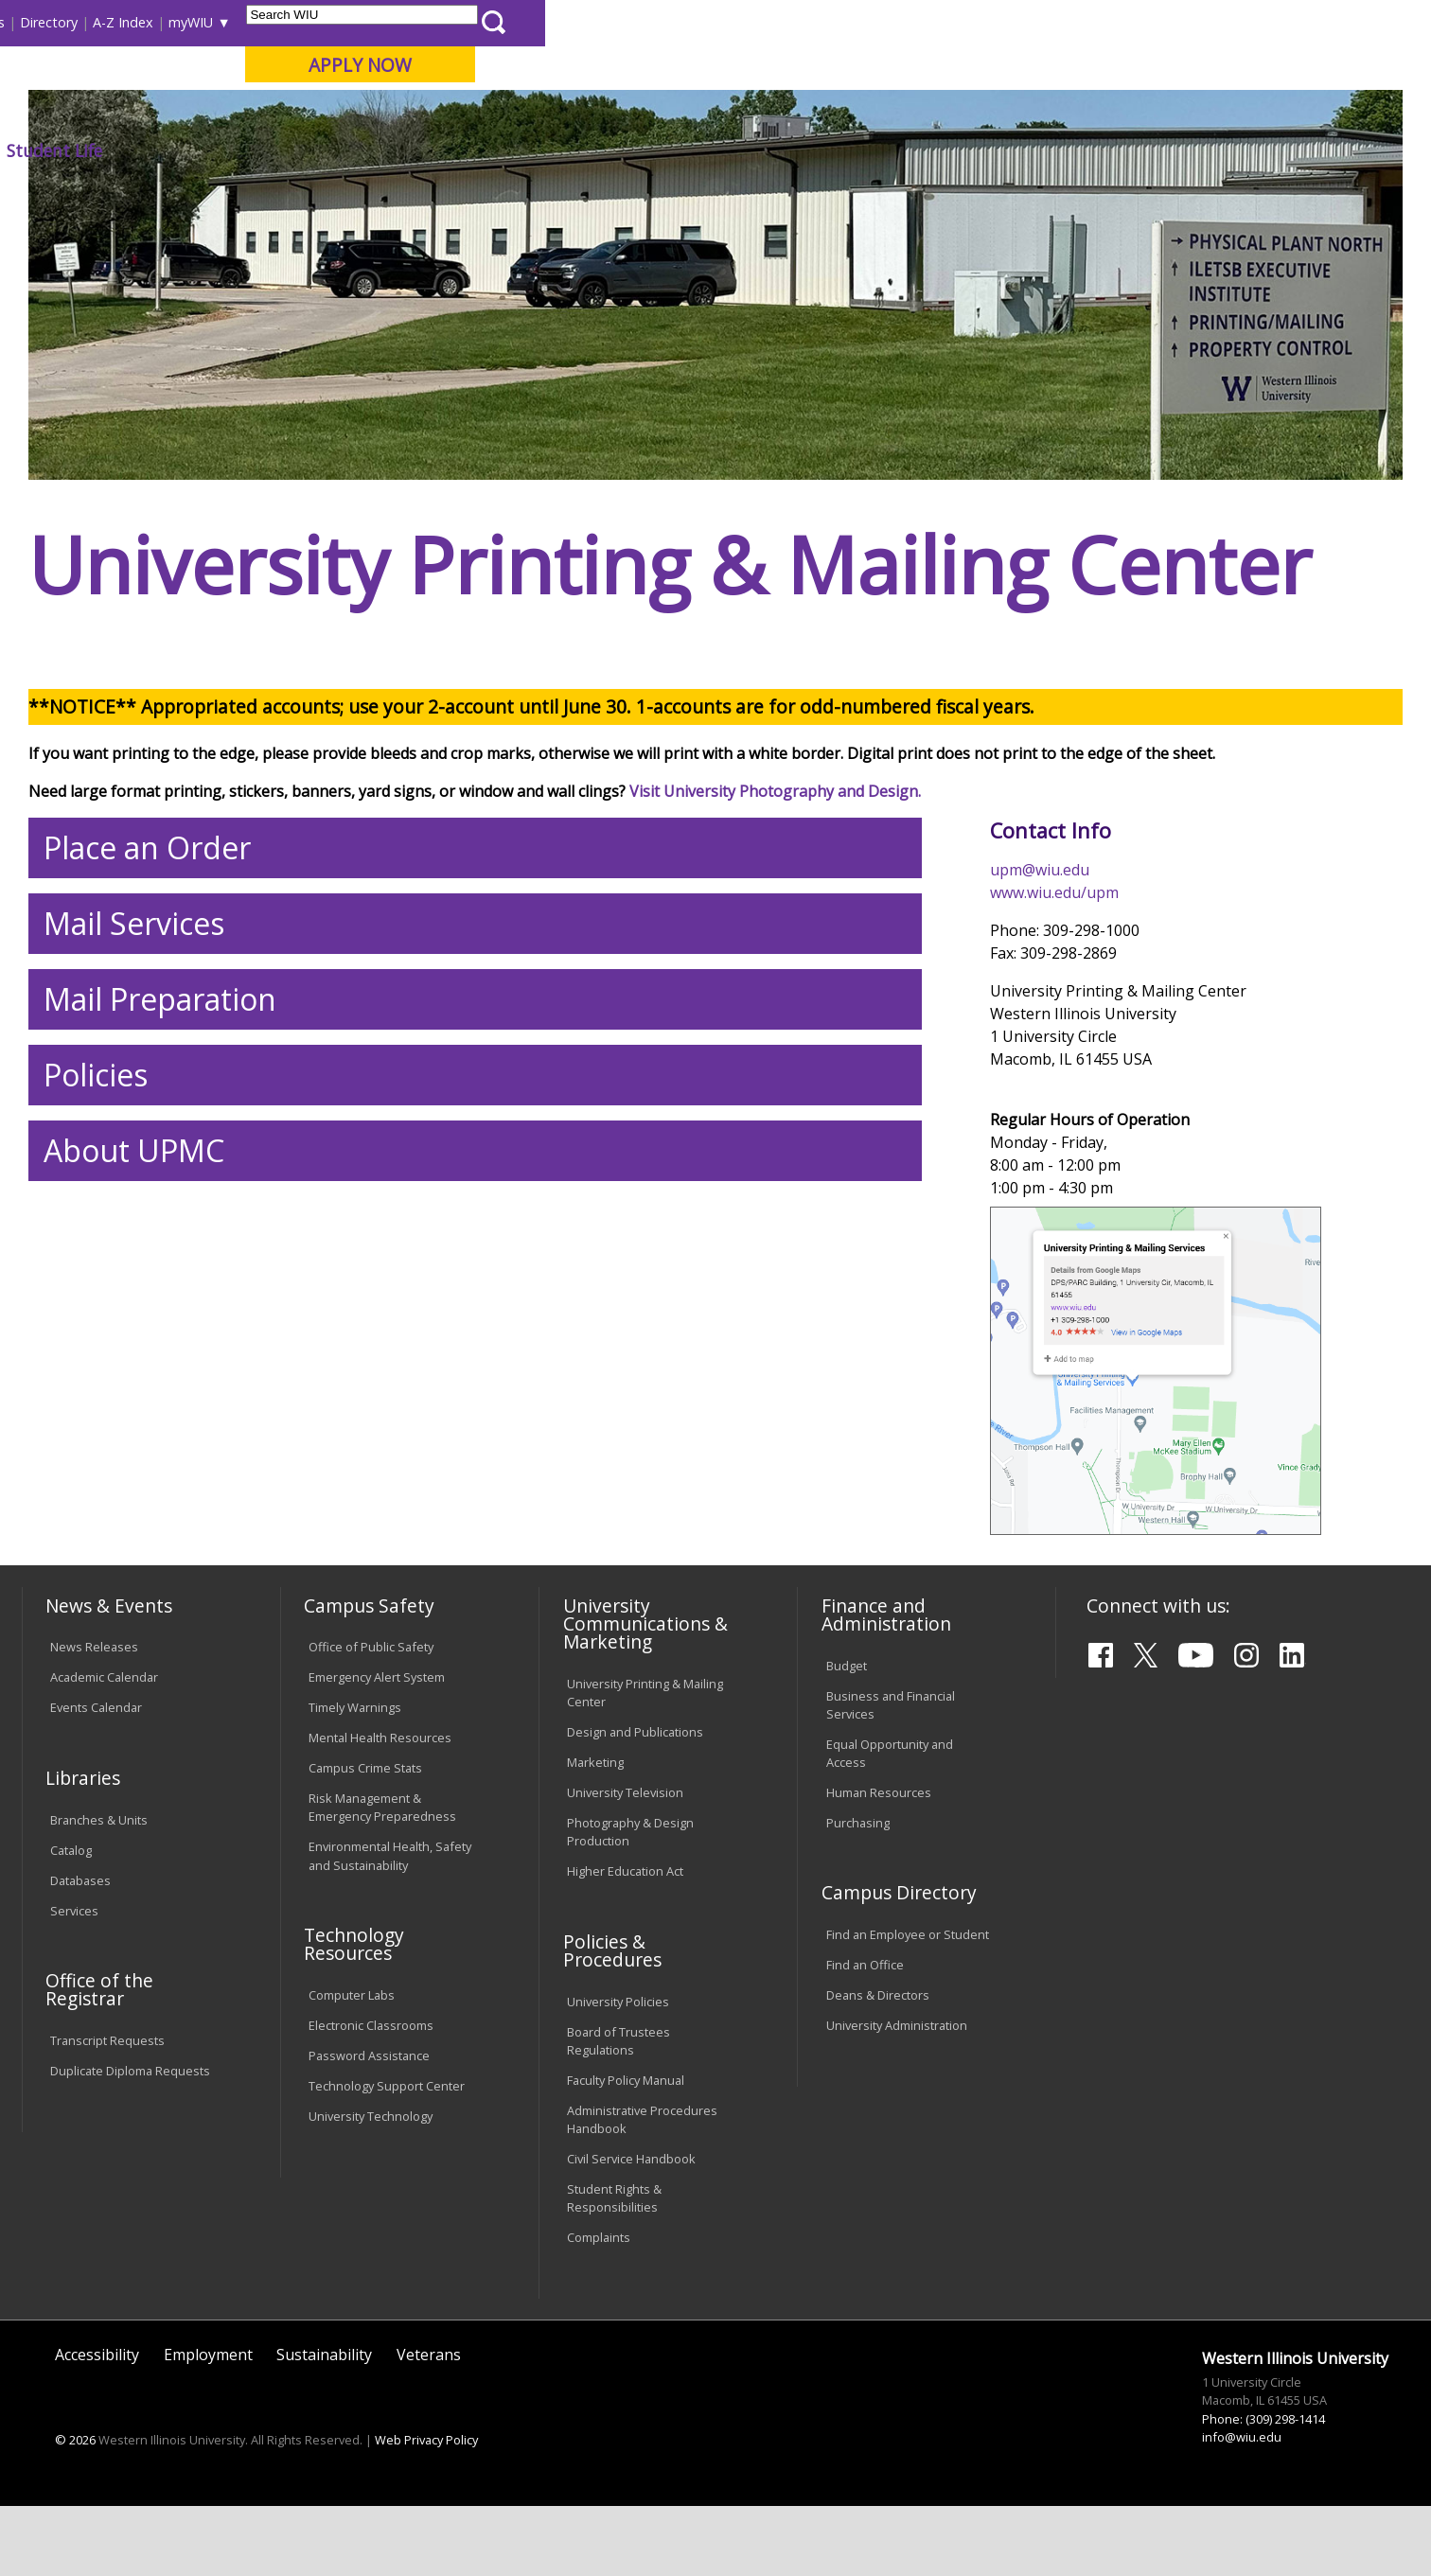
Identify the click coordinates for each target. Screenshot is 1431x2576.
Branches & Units (99, 1958)
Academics (284, 150)
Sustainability (324, 2493)
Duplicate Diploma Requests (130, 2209)
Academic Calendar (104, 1817)
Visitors (183, 22)
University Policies (618, 2140)
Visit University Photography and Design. (775, 930)
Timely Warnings (355, 1847)
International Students (291, 22)
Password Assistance (369, 2194)
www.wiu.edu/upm (1054, 1031)
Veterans (429, 2493)
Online (544, 112)
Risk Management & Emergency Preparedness (382, 1946)
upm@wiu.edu (1039, 1008)
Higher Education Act (625, 2010)
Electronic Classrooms (371, 2164)
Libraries (743, 22)
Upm (416, 194)
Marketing (595, 1901)
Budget (846, 1804)
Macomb (370, 112)
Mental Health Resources (380, 1876)
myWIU (1076, 22)
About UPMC (134, 1289)
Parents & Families (86, 22)
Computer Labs (352, 2134)
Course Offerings (838, 22)
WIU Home (351, 194)
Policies (96, 1213)
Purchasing (858, 1961)
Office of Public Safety (371, 1786)
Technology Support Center (387, 2224)
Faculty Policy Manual (625, 2219)
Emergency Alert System (377, 1817)
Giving (822, 150)
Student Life (940, 150)
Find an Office (865, 2103)
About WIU (155, 150)
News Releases (94, 1786)
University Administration (896, 2164)
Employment (208, 2493)
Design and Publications (635, 1870)
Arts (623, 150)
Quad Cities (461, 112)
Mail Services (134, 1062)
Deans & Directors (877, 2134)
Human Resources (878, 1931)
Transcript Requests (107, 2179)
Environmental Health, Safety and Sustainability (390, 1995)
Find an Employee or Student (907, 2073)
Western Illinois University (304, 81)
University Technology (371, 2255)
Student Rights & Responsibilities (614, 2337)
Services (74, 2049)
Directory (934, 22)
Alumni (532, 150)
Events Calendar (96, 1847)
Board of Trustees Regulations (618, 2179)
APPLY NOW (1245, 65)
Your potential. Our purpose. (217, 112)
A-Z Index (1009, 22)
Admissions (414, 150)
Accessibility (97, 2493)
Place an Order (147, 986)
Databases (80, 2019)
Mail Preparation (160, 1138)
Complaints (598, 2376)
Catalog (71, 1989)
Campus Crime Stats (365, 1906)
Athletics (718, 150)
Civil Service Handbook (631, 2297)
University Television (625, 1931)
